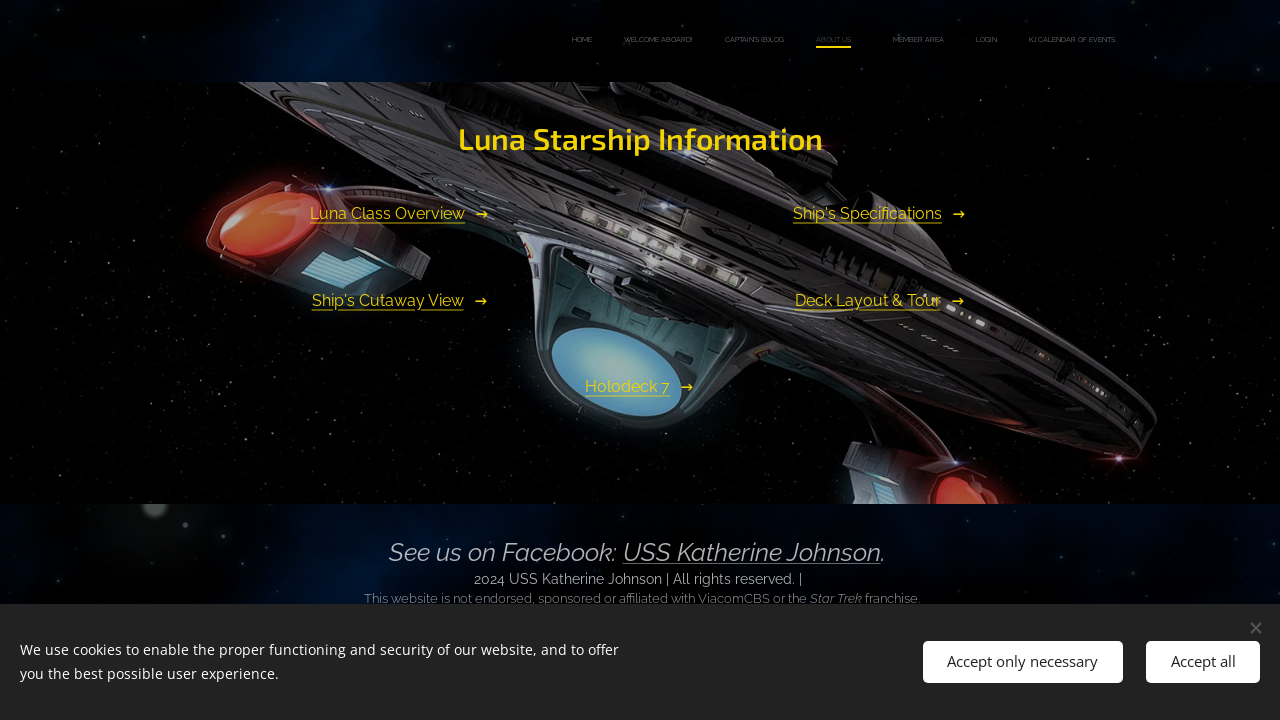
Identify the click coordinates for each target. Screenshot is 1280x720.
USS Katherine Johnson (752, 552)
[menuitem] (877, 41)
